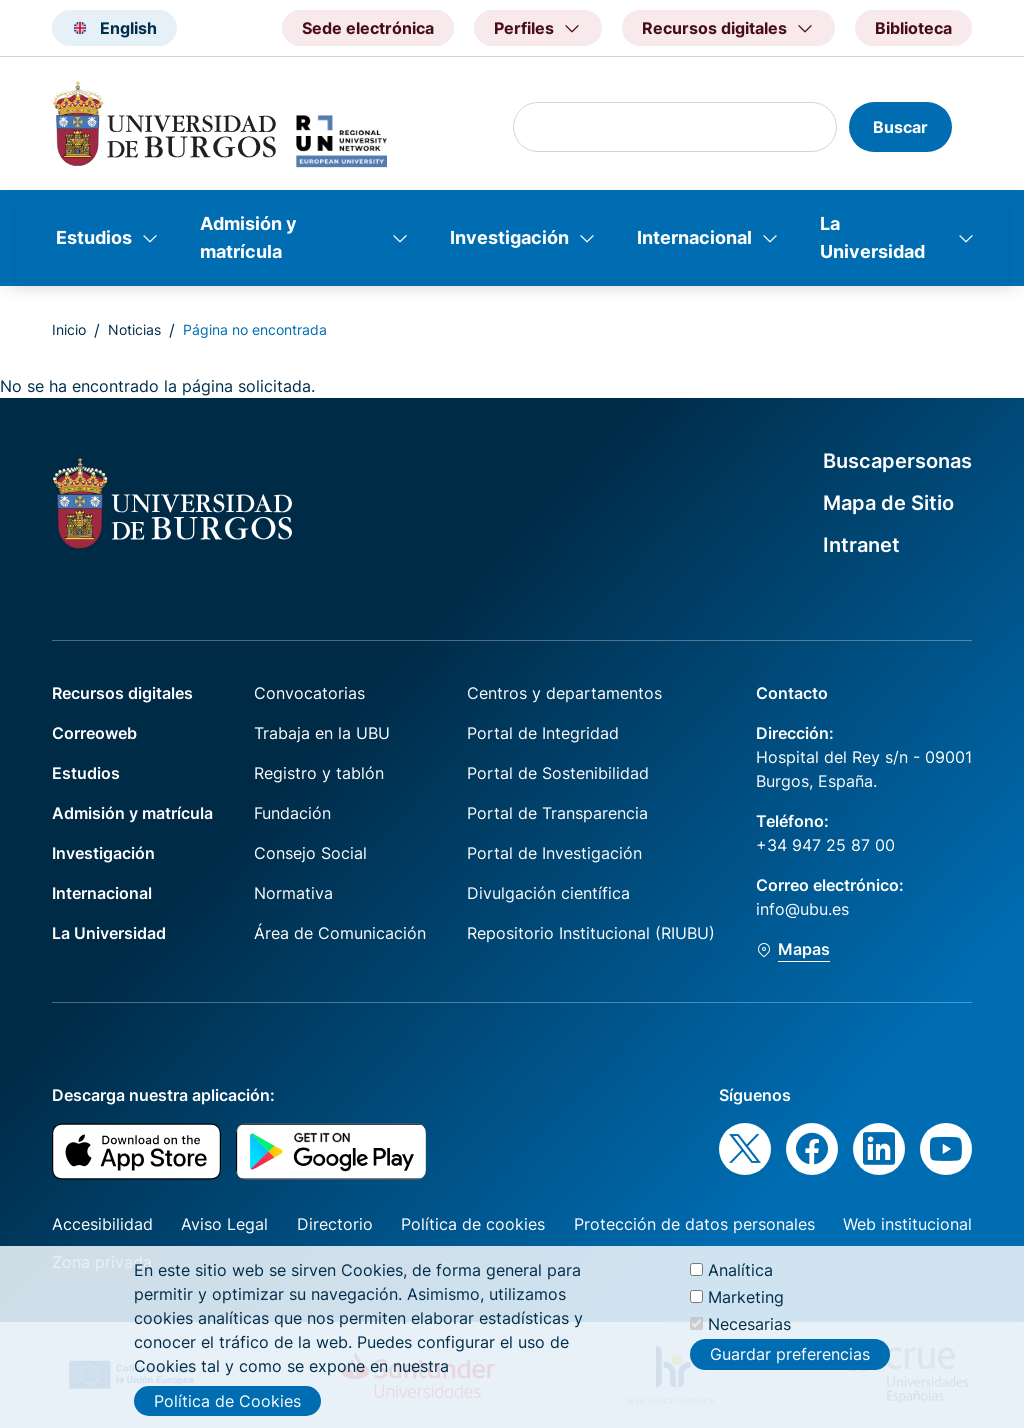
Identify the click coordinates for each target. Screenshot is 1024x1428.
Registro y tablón (319, 773)
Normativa (293, 893)
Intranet (861, 545)
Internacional (694, 237)
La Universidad (872, 237)
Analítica (740, 1274)
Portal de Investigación (554, 853)
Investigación (509, 237)
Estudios (94, 237)
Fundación (292, 813)
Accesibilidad (102, 1224)
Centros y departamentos (564, 693)
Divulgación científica (548, 893)
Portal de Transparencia (557, 813)
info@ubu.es (802, 909)
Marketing (746, 1301)
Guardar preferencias (790, 1358)
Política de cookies (473, 1224)
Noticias (134, 329)
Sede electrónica (368, 28)
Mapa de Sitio (888, 503)
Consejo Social (310, 853)
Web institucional (907, 1224)
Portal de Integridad (543, 733)
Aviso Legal (224, 1224)
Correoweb (94, 733)
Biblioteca (913, 28)
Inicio (69, 329)
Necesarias (749, 1328)
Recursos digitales (122, 693)
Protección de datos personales (694, 1224)
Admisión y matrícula (248, 237)
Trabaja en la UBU (322, 733)
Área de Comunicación (340, 933)
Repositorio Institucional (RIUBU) (591, 933)
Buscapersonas (897, 461)
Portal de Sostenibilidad (558, 773)
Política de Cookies (227, 1405)
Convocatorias (309, 693)
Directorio (335, 1224)
